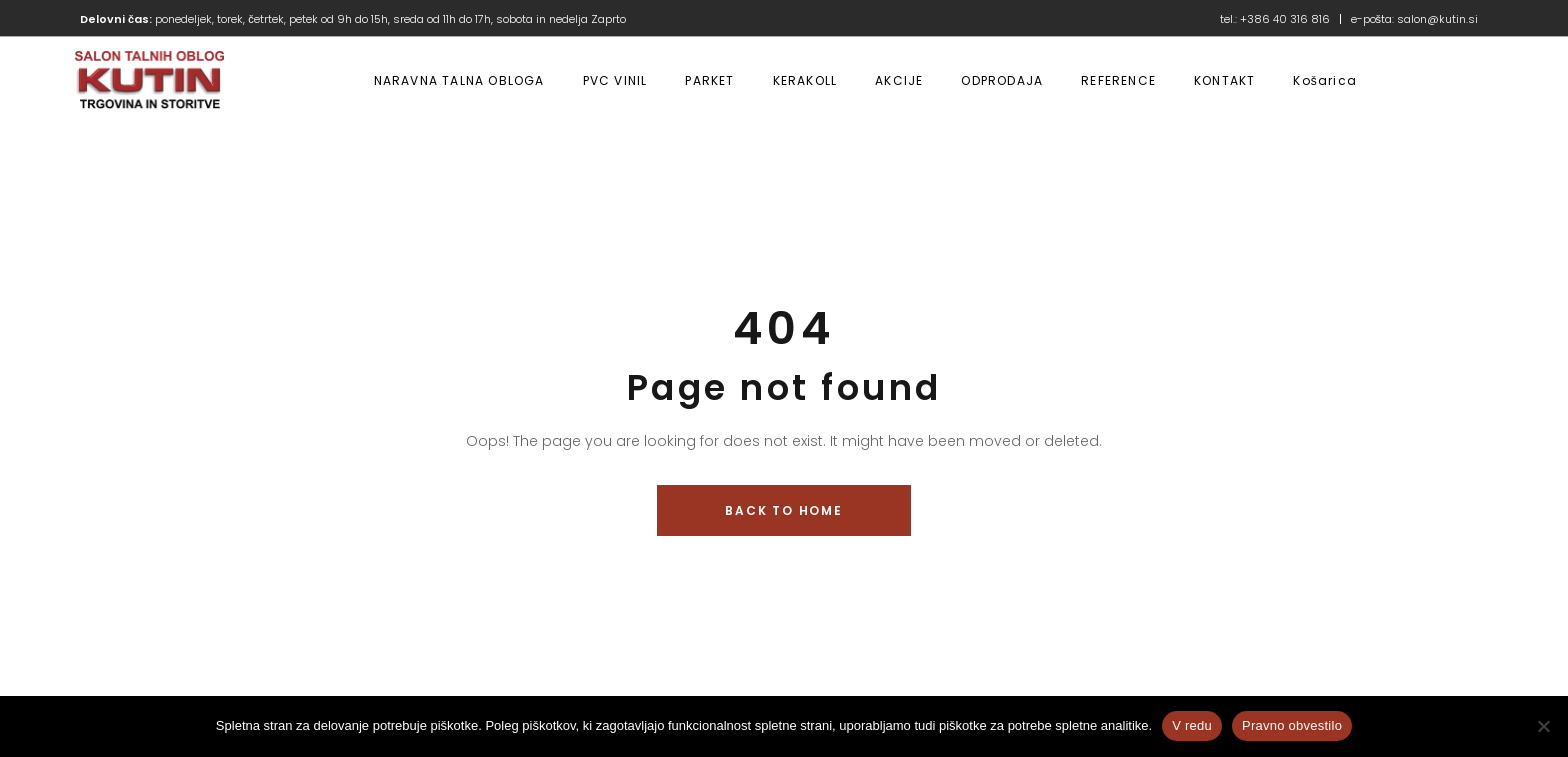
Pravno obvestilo (1292, 725)
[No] (1543, 726)
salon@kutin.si (1437, 19)
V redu (1192, 725)
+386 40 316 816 (1285, 19)
